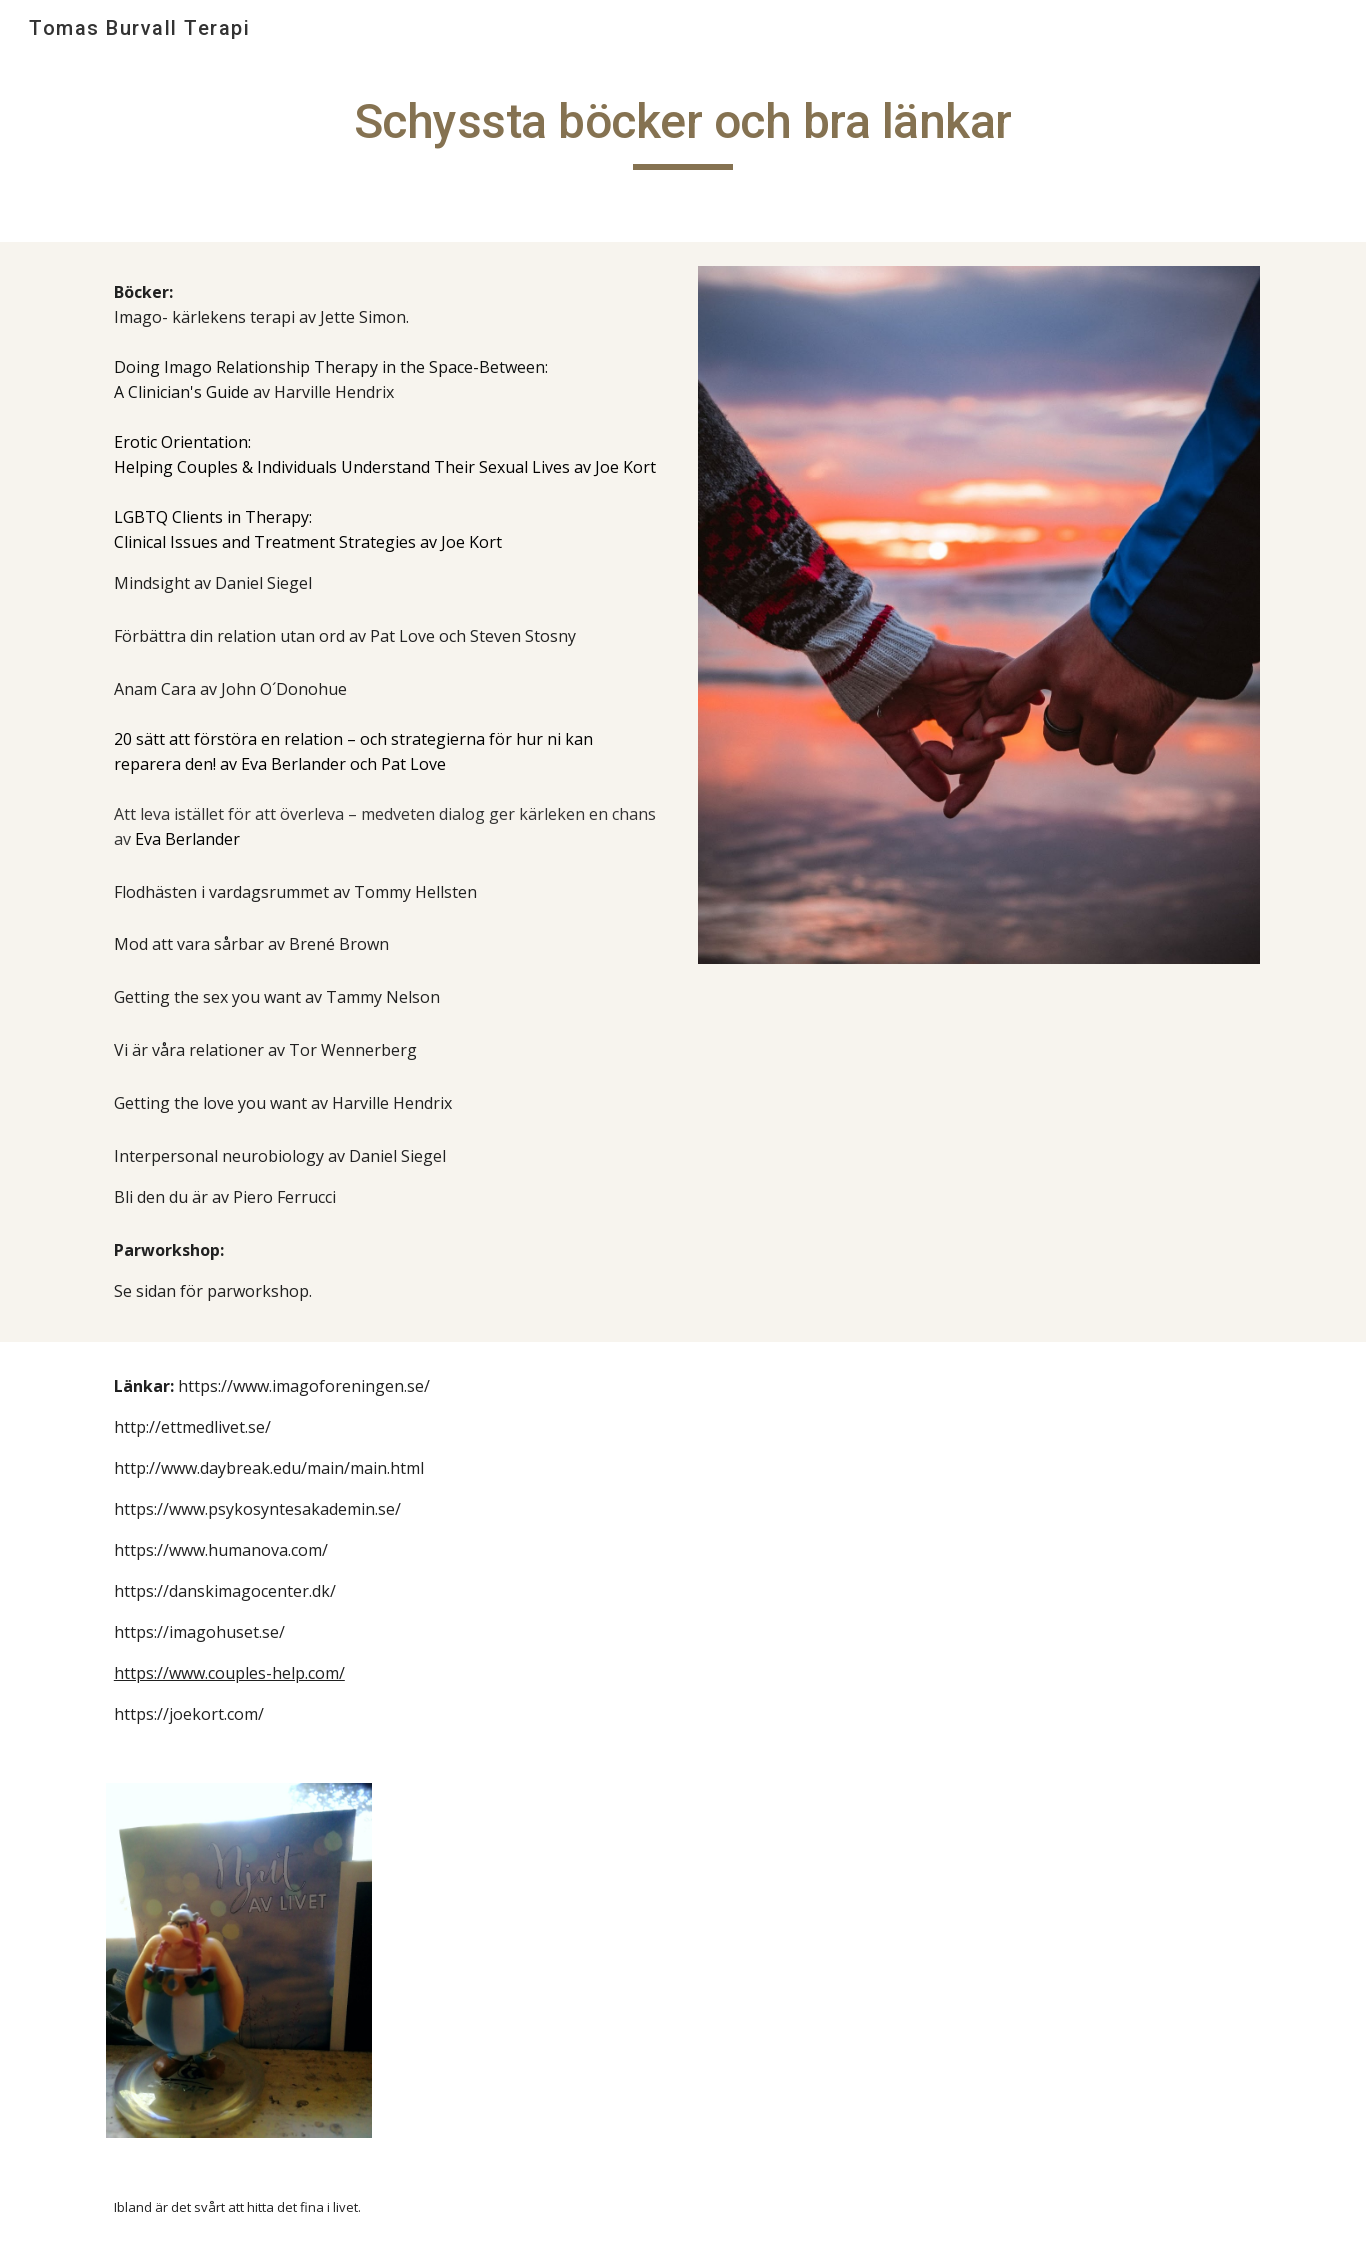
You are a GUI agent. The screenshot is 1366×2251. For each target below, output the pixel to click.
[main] (683, 131)
